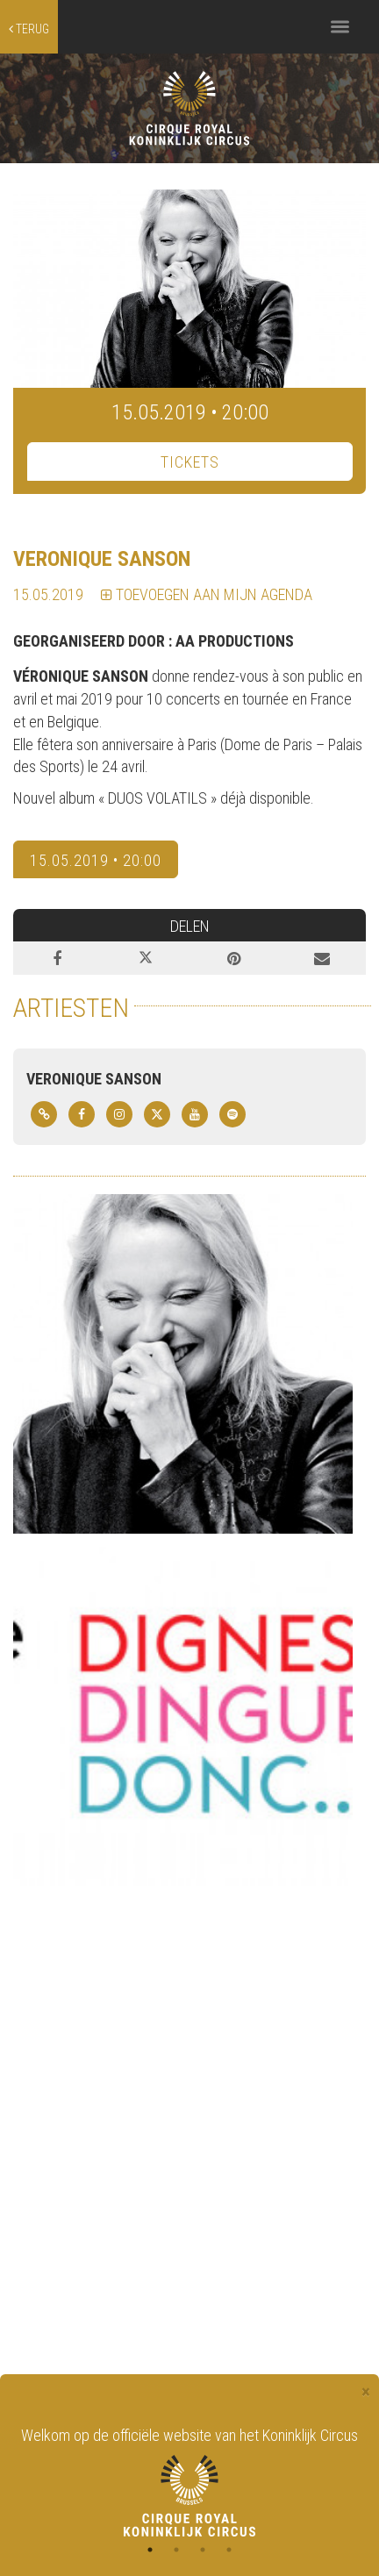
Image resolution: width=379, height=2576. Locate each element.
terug (29, 29)
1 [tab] (150, 2549)
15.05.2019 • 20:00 (95, 860)
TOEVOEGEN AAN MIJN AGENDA (206, 594)
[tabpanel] (189, 2480)
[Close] (365, 2392)
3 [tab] (202, 2549)
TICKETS (190, 462)
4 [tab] (229, 2549)
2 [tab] (176, 2549)
